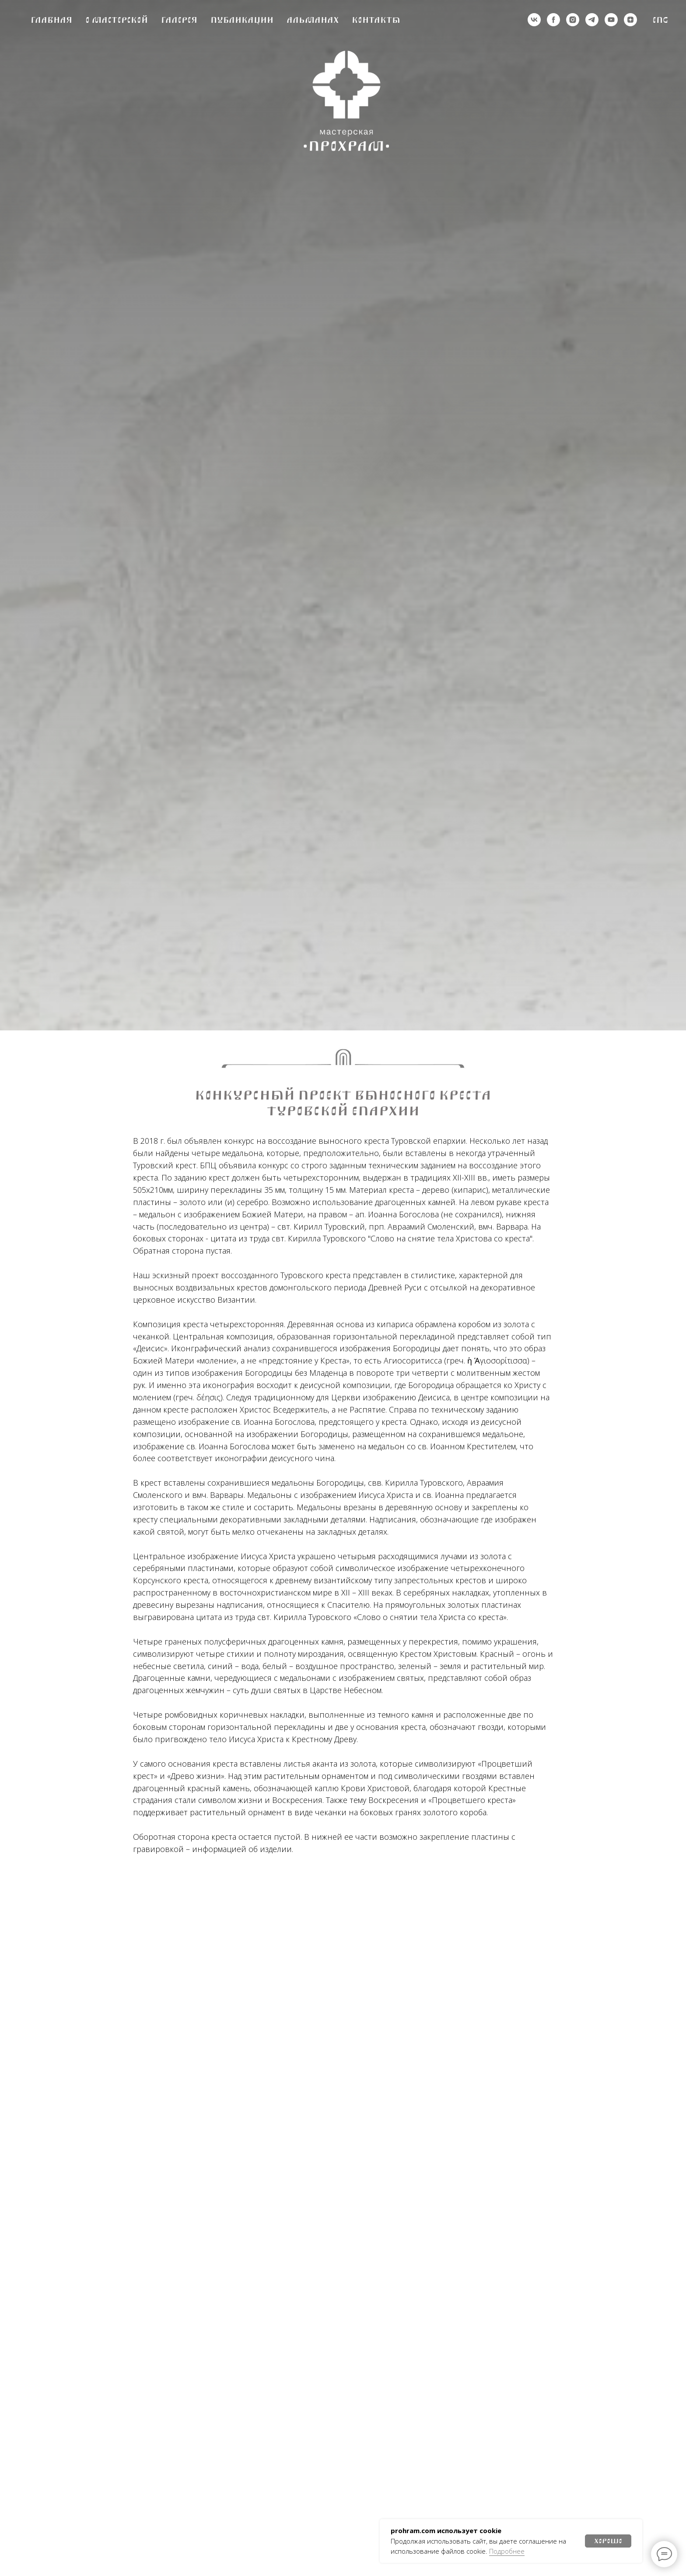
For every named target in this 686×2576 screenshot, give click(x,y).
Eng (660, 20)
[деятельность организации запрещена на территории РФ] (553, 19)
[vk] (534, 19)
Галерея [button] (179, 20)
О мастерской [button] (116, 20)
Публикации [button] (241, 20)
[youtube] (611, 19)
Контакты (376, 20)
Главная (51, 20)
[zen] (630, 19)
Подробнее (507, 2551)
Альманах (313, 20)
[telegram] (591, 19)
